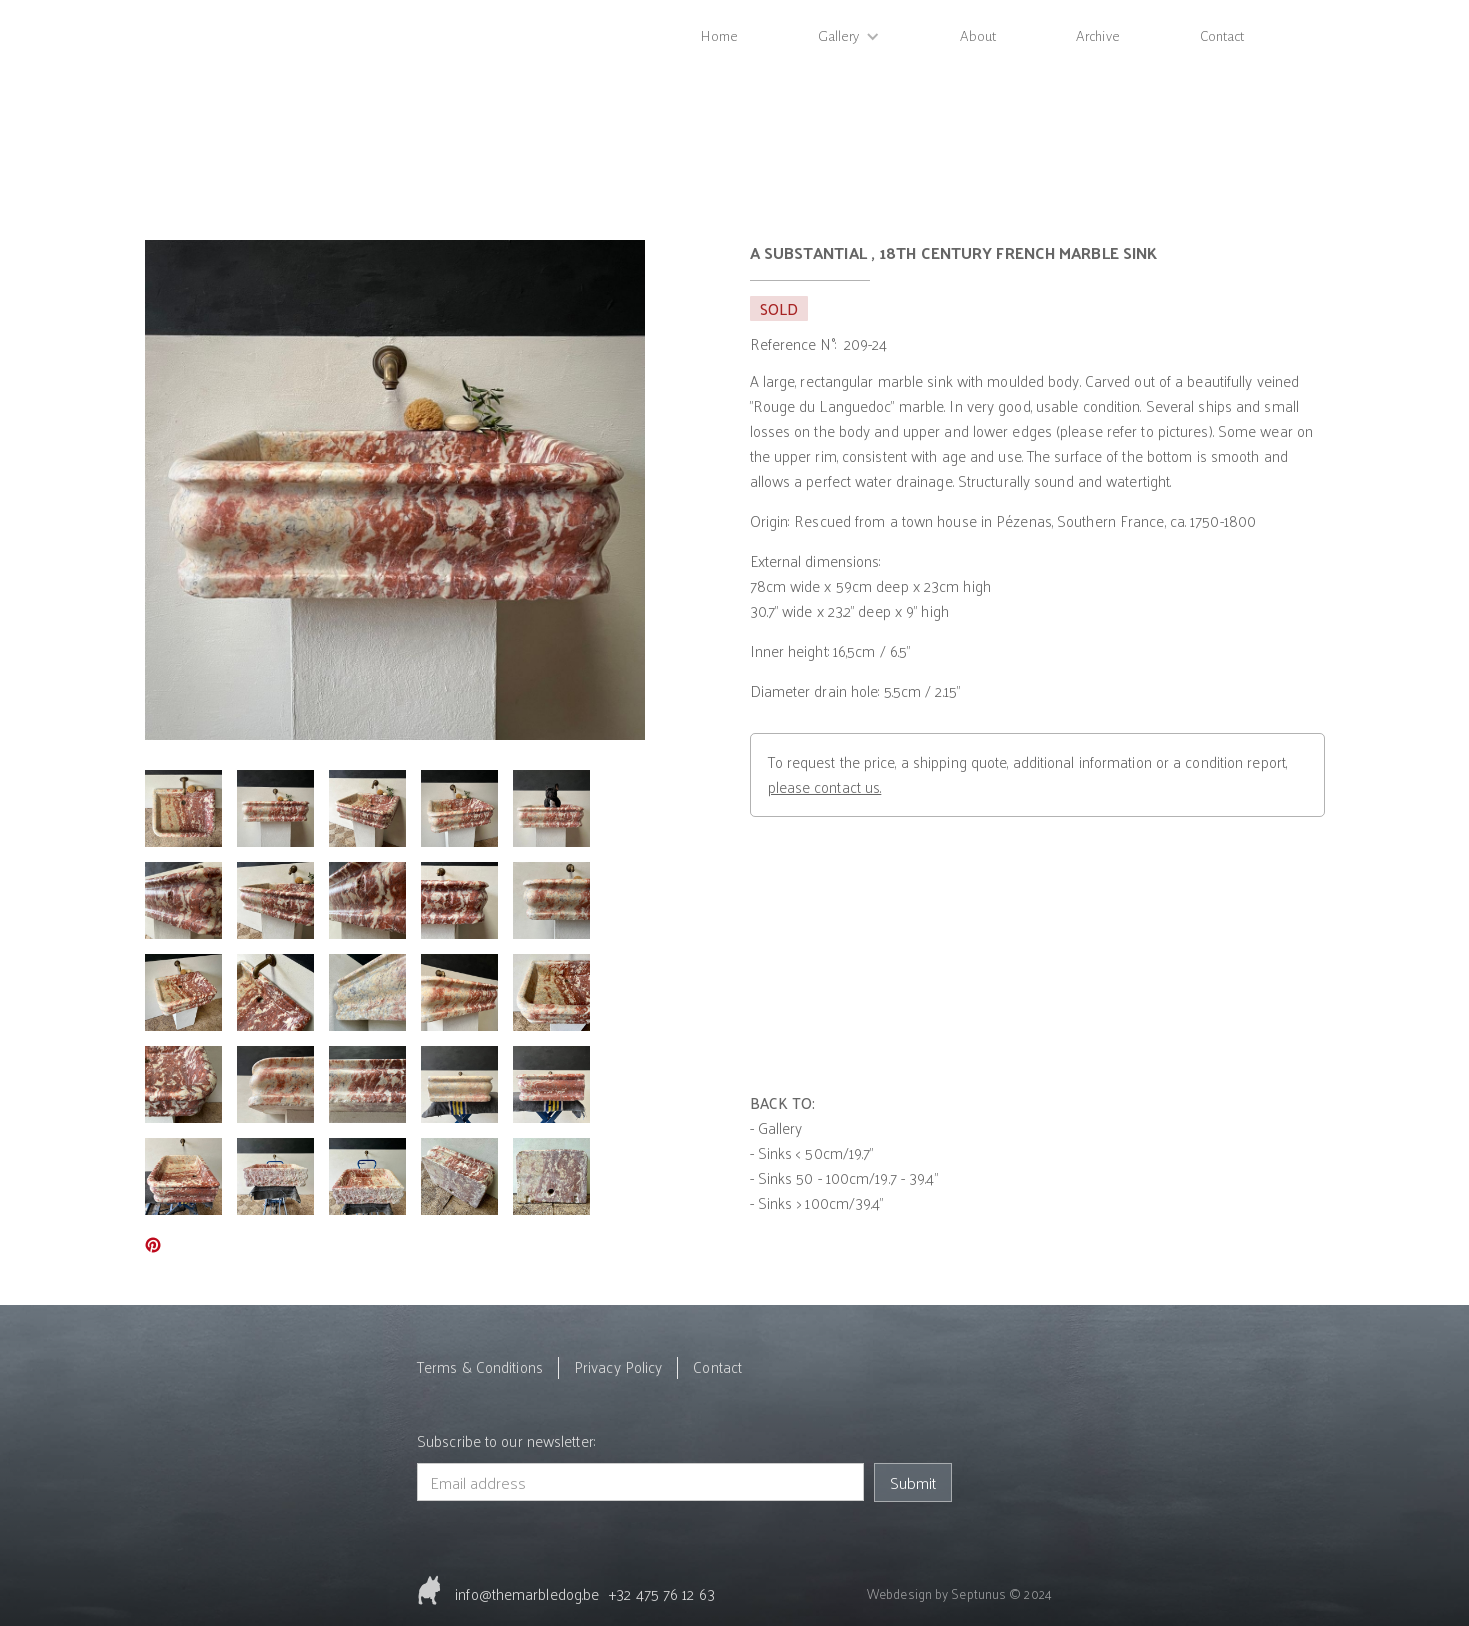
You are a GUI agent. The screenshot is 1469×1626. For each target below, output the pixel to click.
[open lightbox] (395, 490)
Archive (1098, 36)
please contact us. (825, 786)
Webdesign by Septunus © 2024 (959, 1593)
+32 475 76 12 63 (662, 1593)
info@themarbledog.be (527, 1593)
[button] (849, 36)
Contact (1222, 36)
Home (719, 36)
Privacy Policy (618, 1366)
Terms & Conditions (480, 1366)
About (978, 36)
